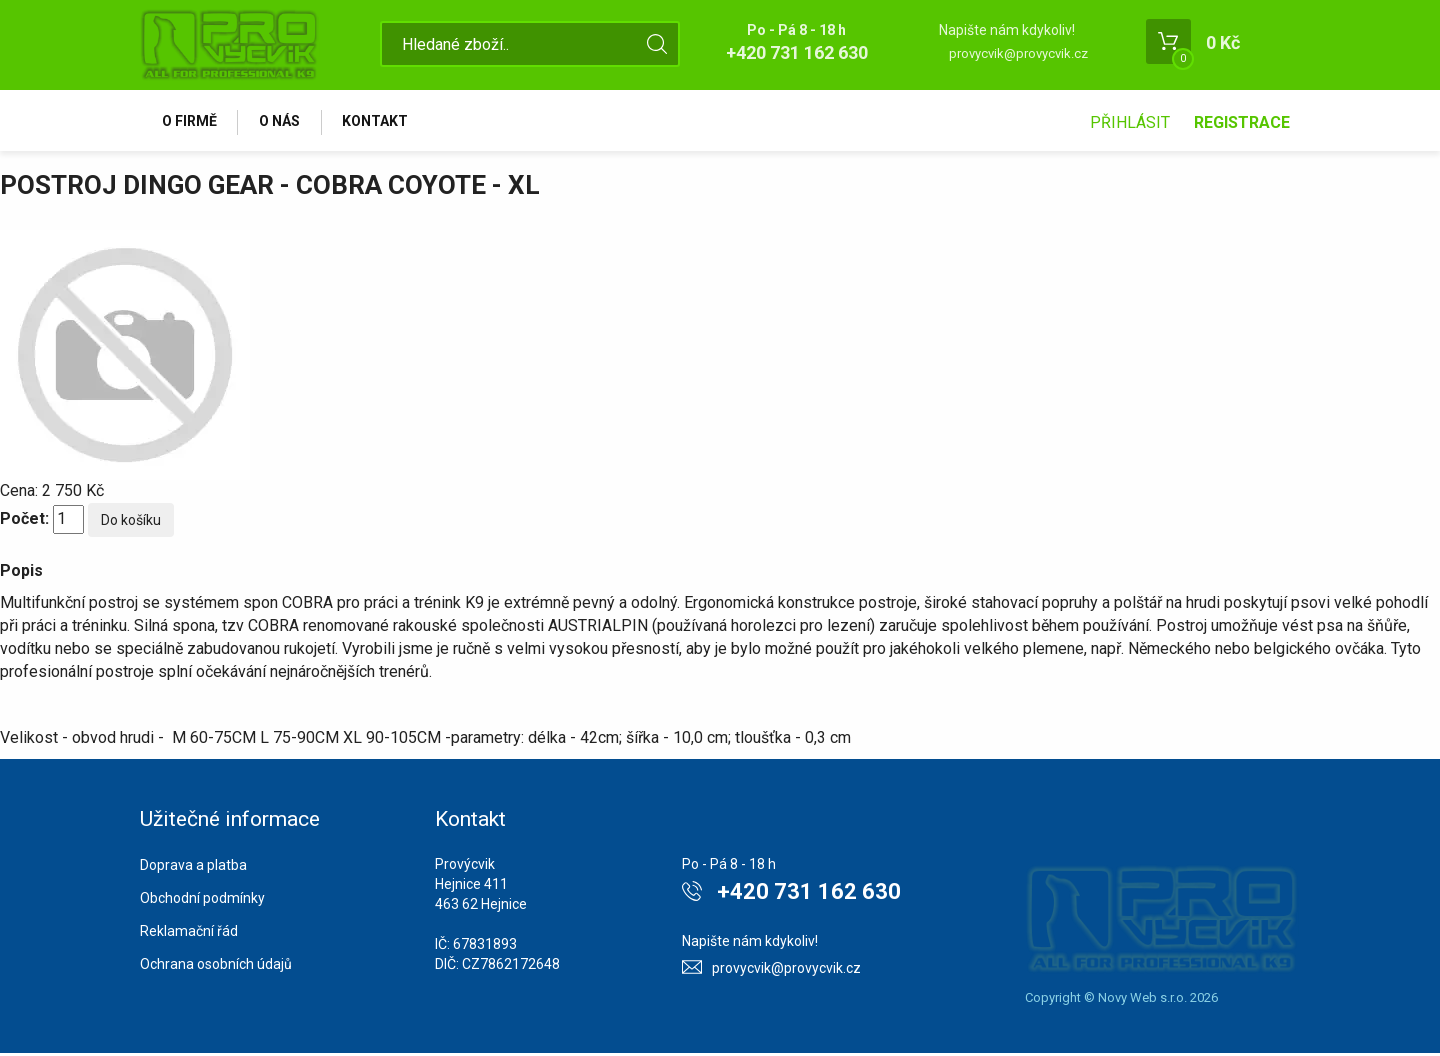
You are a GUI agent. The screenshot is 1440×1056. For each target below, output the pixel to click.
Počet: (24, 521)
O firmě (190, 122)
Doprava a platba (193, 868)
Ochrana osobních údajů (216, 967)
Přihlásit (1130, 122)
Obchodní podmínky (202, 901)
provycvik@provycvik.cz (1018, 53)
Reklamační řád (189, 934)
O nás (283, 122)
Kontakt (382, 122)
